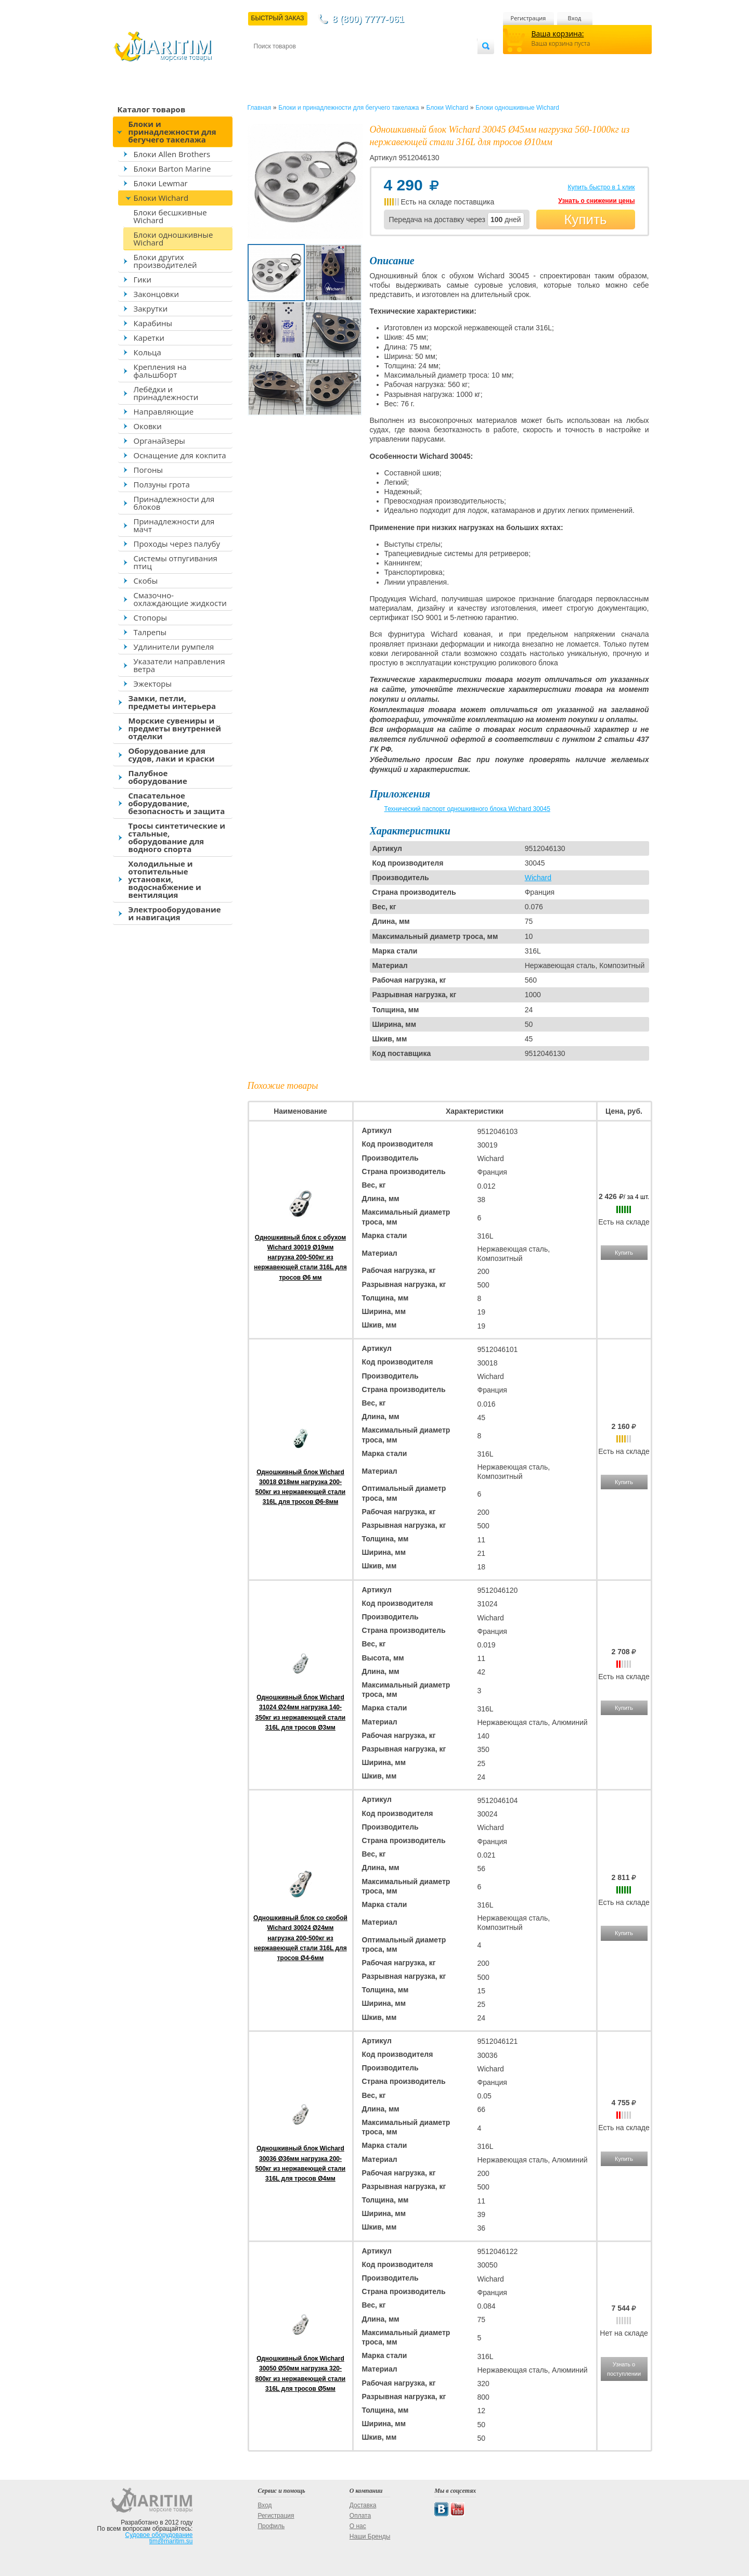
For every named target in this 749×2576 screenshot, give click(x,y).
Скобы (146, 580)
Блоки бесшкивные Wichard (170, 216)
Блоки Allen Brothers (172, 154)
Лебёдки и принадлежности (166, 393)
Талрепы (150, 632)
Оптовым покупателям (444, 63)
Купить (585, 219)
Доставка (304, 63)
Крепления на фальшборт (160, 371)
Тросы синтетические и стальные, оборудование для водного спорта (177, 837)
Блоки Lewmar (161, 183)
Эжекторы (153, 683)
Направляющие (164, 411)
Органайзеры (159, 440)
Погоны (148, 470)
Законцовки (156, 294)
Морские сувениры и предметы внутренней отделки (175, 728)
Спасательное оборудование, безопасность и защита (176, 803)
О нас (358, 2526)
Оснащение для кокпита (180, 455)
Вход (575, 18)
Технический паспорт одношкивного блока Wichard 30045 (467, 809)
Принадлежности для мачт (174, 525)
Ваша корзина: (558, 33)
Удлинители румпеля (174, 646)
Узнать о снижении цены (596, 200)
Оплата (339, 63)
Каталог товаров (152, 109)
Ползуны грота (162, 484)
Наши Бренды (370, 2536)
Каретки (149, 337)
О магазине (378, 63)
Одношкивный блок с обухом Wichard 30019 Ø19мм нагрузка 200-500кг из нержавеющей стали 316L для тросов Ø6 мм (300, 1257)
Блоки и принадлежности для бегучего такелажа (172, 132)
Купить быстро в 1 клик (601, 187)
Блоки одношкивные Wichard (173, 238)
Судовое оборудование (159, 2535)
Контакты (265, 63)
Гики (143, 279)
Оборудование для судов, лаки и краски (171, 754)
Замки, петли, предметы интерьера (172, 702)
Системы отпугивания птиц (175, 562)
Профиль (271, 2526)
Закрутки (151, 308)
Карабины (153, 323)
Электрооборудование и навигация (174, 913)
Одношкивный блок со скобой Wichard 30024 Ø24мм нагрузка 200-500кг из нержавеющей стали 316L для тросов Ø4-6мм (300, 1938)
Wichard (538, 877)
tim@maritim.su (171, 2541)
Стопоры (150, 617)
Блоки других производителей (165, 261)
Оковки (148, 426)
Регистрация (528, 18)
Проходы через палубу (177, 543)
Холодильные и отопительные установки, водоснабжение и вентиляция (164, 879)
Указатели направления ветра (179, 665)
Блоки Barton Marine (172, 168)
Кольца (147, 352)
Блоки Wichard (161, 197)
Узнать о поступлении (624, 2369)
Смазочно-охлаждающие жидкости (180, 599)
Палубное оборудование (157, 777)
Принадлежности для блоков (174, 503)
